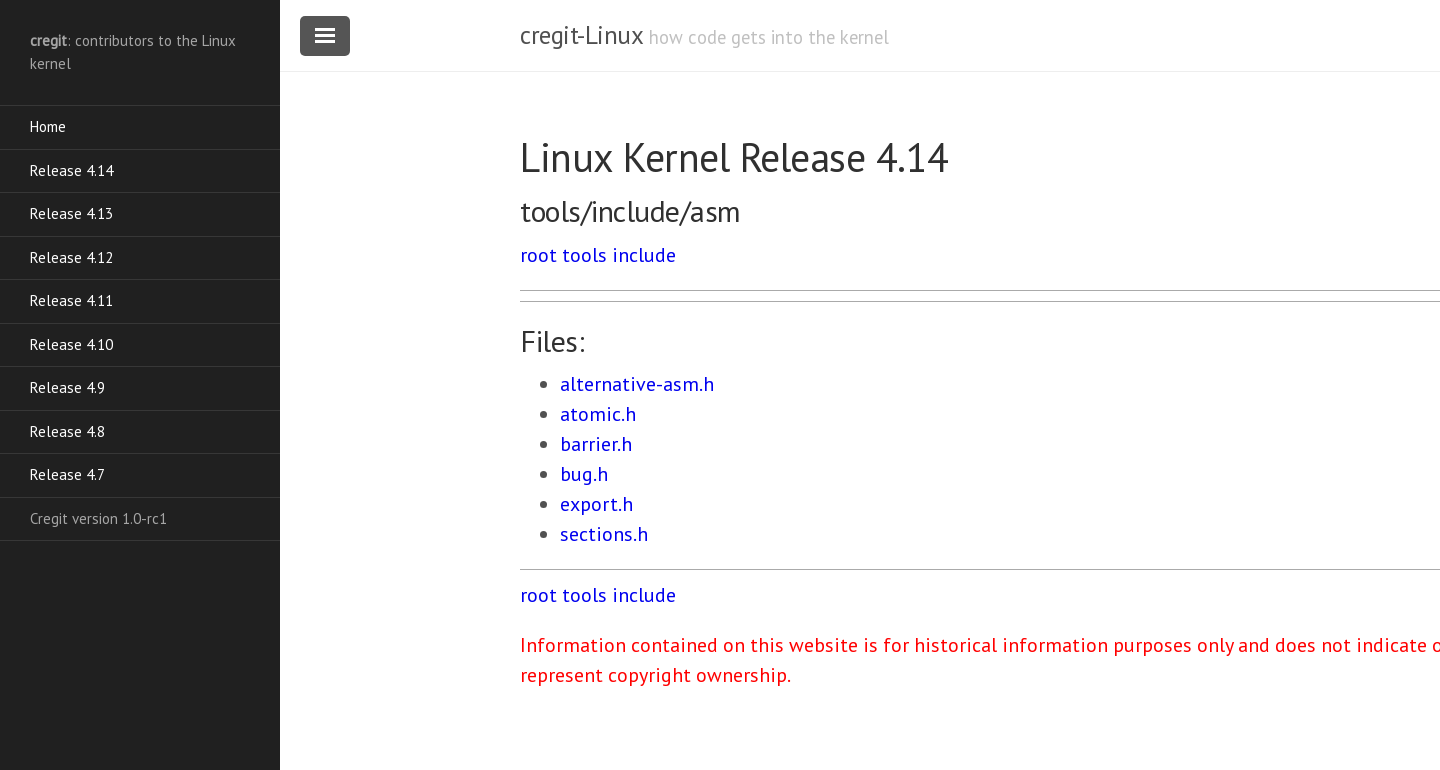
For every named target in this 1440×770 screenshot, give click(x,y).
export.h (596, 504)
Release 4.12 (71, 257)
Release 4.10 (71, 344)
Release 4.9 (67, 387)
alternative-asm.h (637, 384)
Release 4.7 (67, 474)
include (644, 255)
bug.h (584, 474)
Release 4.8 (67, 431)
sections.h (604, 534)
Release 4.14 (71, 170)
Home (48, 126)
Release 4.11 (71, 300)
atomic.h (598, 414)
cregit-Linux (581, 35)
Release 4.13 (71, 213)
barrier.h (596, 444)
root (538, 255)
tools (584, 255)
